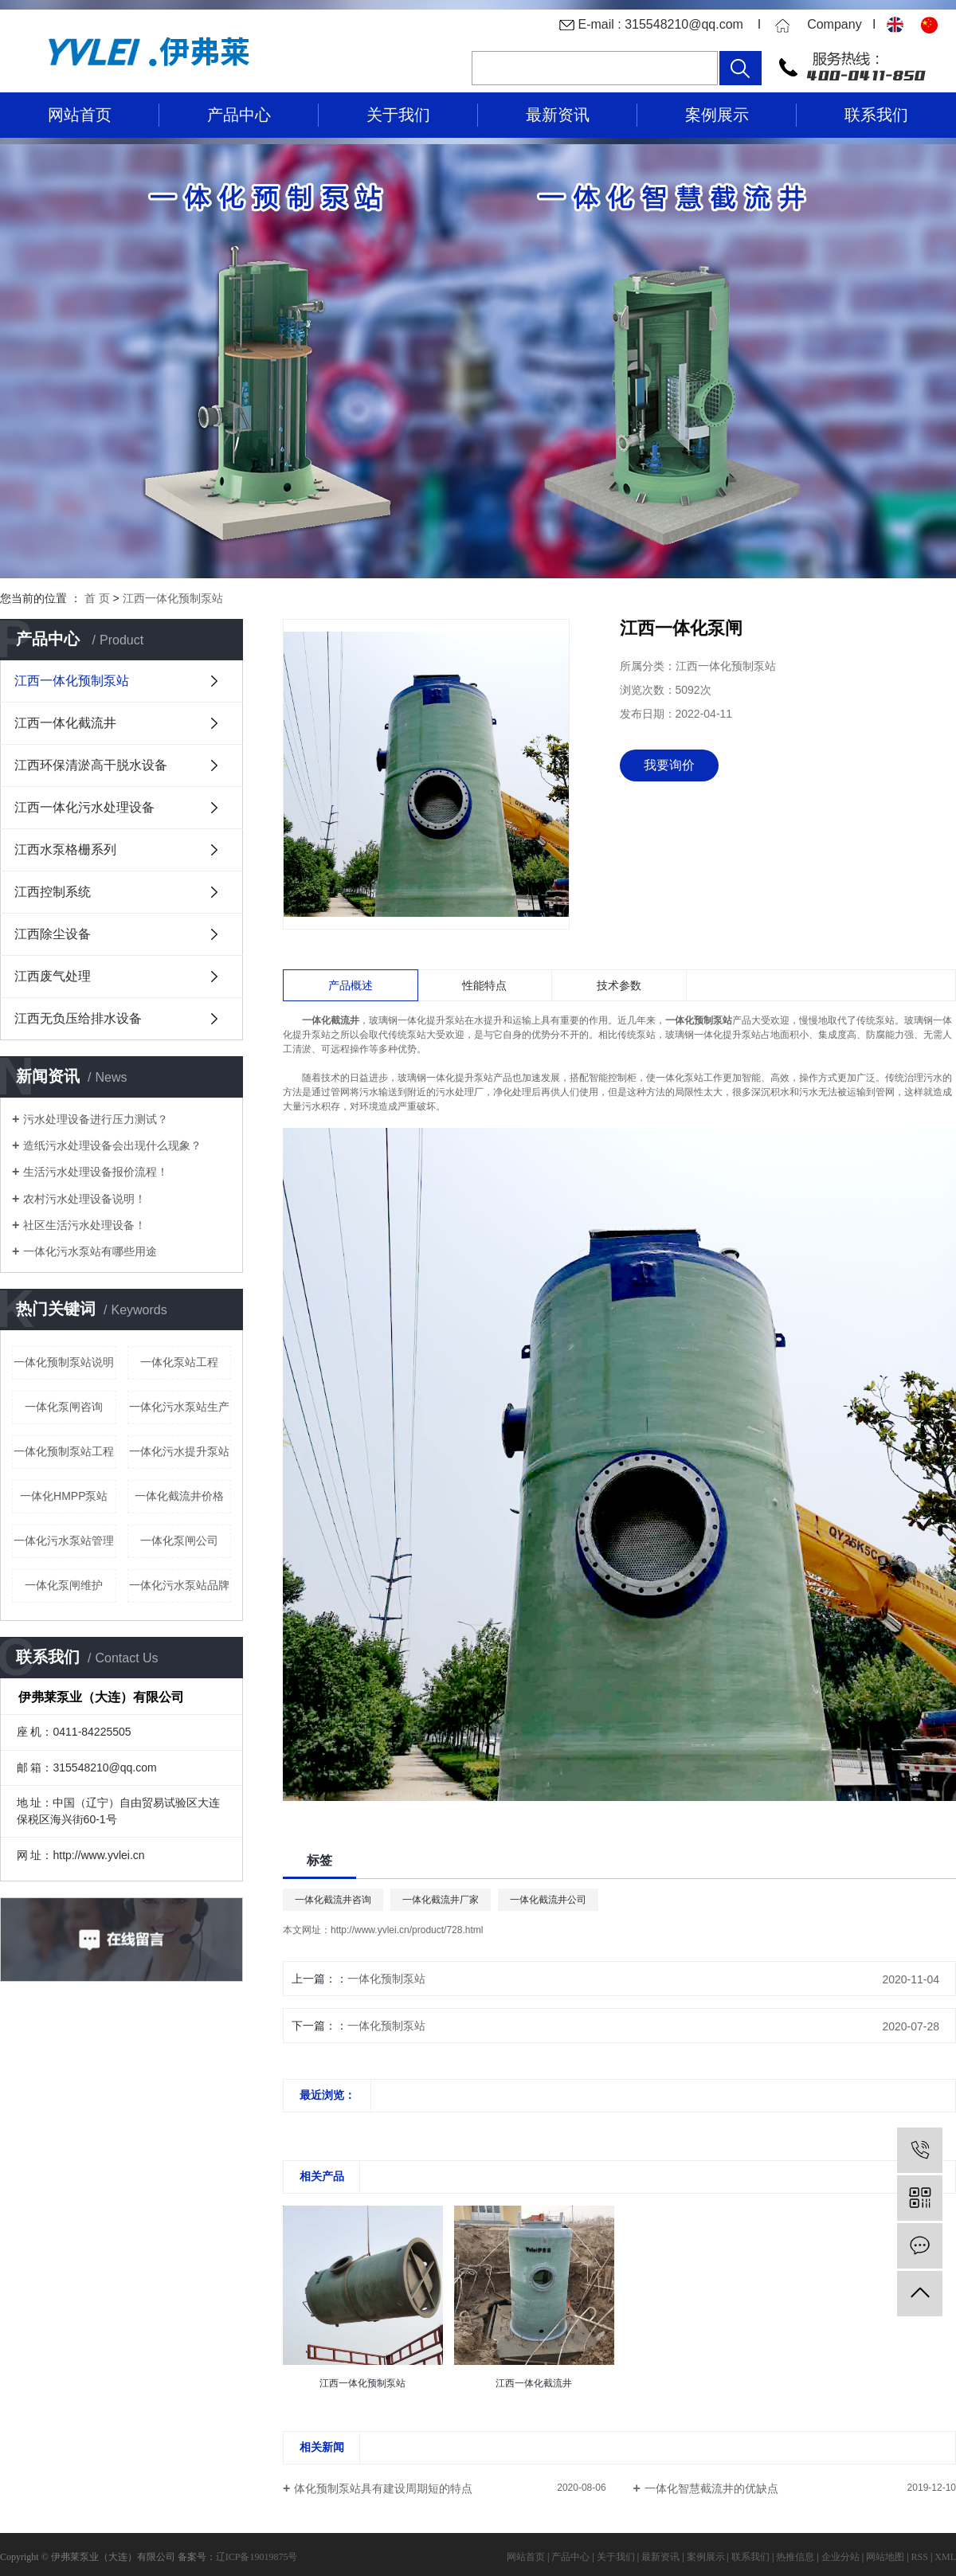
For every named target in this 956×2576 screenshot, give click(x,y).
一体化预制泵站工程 (64, 1451)
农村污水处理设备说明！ (84, 1198)
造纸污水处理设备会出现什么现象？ (112, 1145)
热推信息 (795, 2556)
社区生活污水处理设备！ (84, 1225)
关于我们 (398, 114)
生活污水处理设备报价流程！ (95, 1171)
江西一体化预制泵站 (173, 598)
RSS (919, 2556)
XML (945, 2556)
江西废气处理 (52, 976)
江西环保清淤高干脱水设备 (90, 765)
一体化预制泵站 (386, 1978)
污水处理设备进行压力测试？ (95, 1119)
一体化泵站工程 (179, 1362)
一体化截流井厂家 (440, 1899)
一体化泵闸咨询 (64, 1406)
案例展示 (717, 114)
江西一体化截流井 (65, 723)
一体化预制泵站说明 (64, 1362)
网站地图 (885, 2556)
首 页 (97, 598)
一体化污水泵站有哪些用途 (90, 1251)
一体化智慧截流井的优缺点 (711, 2488)
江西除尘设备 (52, 934)
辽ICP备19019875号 (257, 2556)
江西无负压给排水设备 (78, 1018)
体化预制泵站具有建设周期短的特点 (383, 2488)
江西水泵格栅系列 (65, 849)
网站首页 (80, 114)
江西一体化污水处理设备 (84, 807)
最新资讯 (558, 114)
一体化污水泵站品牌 (179, 1585)
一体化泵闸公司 (179, 1540)
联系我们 (876, 114)
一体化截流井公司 (548, 1899)
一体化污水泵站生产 (179, 1406)
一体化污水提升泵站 (179, 1451)
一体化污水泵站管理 (64, 1540)
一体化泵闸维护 (64, 1585)
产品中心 (239, 114)
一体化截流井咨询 (333, 1899)
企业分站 (840, 2556)
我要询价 (669, 765)
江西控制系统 (52, 891)
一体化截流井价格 (179, 1496)
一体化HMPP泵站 (64, 1496)
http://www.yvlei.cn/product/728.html (407, 1930)
